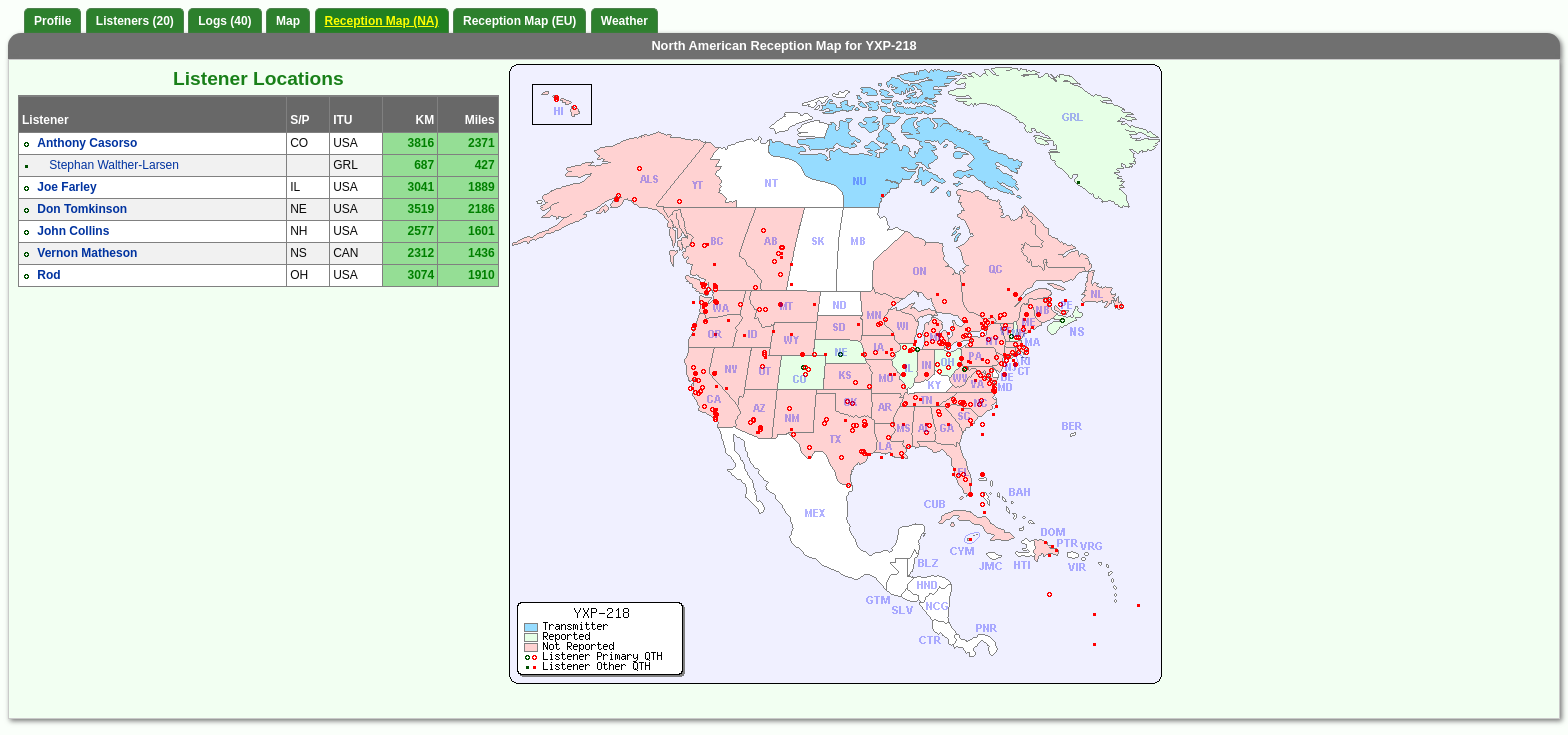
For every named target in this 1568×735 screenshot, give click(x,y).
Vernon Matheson (87, 253)
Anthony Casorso (87, 143)
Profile (52, 21)
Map (288, 21)
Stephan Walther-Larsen (114, 165)
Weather (624, 21)
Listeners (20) (135, 21)
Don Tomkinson (82, 209)
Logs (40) (224, 21)
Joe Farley (66, 187)
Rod (48, 275)
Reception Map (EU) (519, 21)
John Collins (73, 231)
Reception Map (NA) (382, 21)
